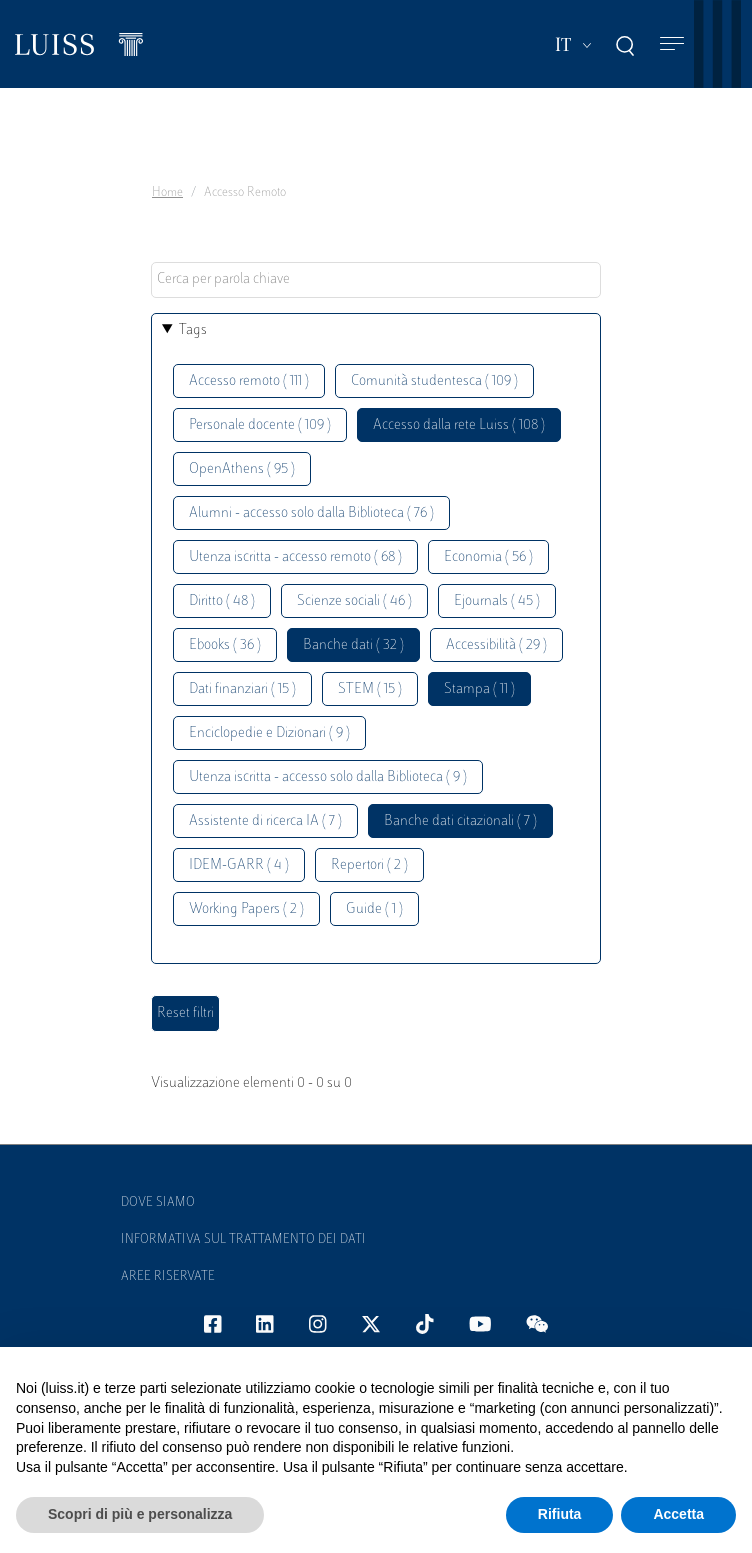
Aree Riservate (168, 1277)
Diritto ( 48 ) (222, 601)
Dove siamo (158, 1203)
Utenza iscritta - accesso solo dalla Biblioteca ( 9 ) (328, 777)
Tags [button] (193, 330)
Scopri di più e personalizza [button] (140, 1514)
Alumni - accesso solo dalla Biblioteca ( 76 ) (311, 513)
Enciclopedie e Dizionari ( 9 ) (269, 733)
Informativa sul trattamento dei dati (243, 1240)
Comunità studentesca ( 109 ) (434, 381)
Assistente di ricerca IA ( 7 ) (265, 821)
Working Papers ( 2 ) (246, 909)
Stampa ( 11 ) (479, 689)
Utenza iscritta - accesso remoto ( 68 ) (295, 557)
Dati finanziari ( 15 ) (242, 689)
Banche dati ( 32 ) (353, 645)
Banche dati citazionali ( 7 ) (460, 821)
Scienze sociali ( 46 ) (354, 601)
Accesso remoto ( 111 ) (249, 381)
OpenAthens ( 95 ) (242, 469)
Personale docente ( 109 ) (260, 425)
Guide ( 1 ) (374, 909)
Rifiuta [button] (560, 1514)
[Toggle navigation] (672, 44)
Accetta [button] (678, 1514)
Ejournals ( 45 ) (497, 601)
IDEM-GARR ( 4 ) (239, 865)
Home (167, 193)
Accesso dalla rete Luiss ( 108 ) (459, 425)
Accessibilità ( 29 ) (496, 645)
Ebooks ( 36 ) (225, 645)
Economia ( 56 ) (488, 557)
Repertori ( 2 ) (369, 865)
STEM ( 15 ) (370, 689)
